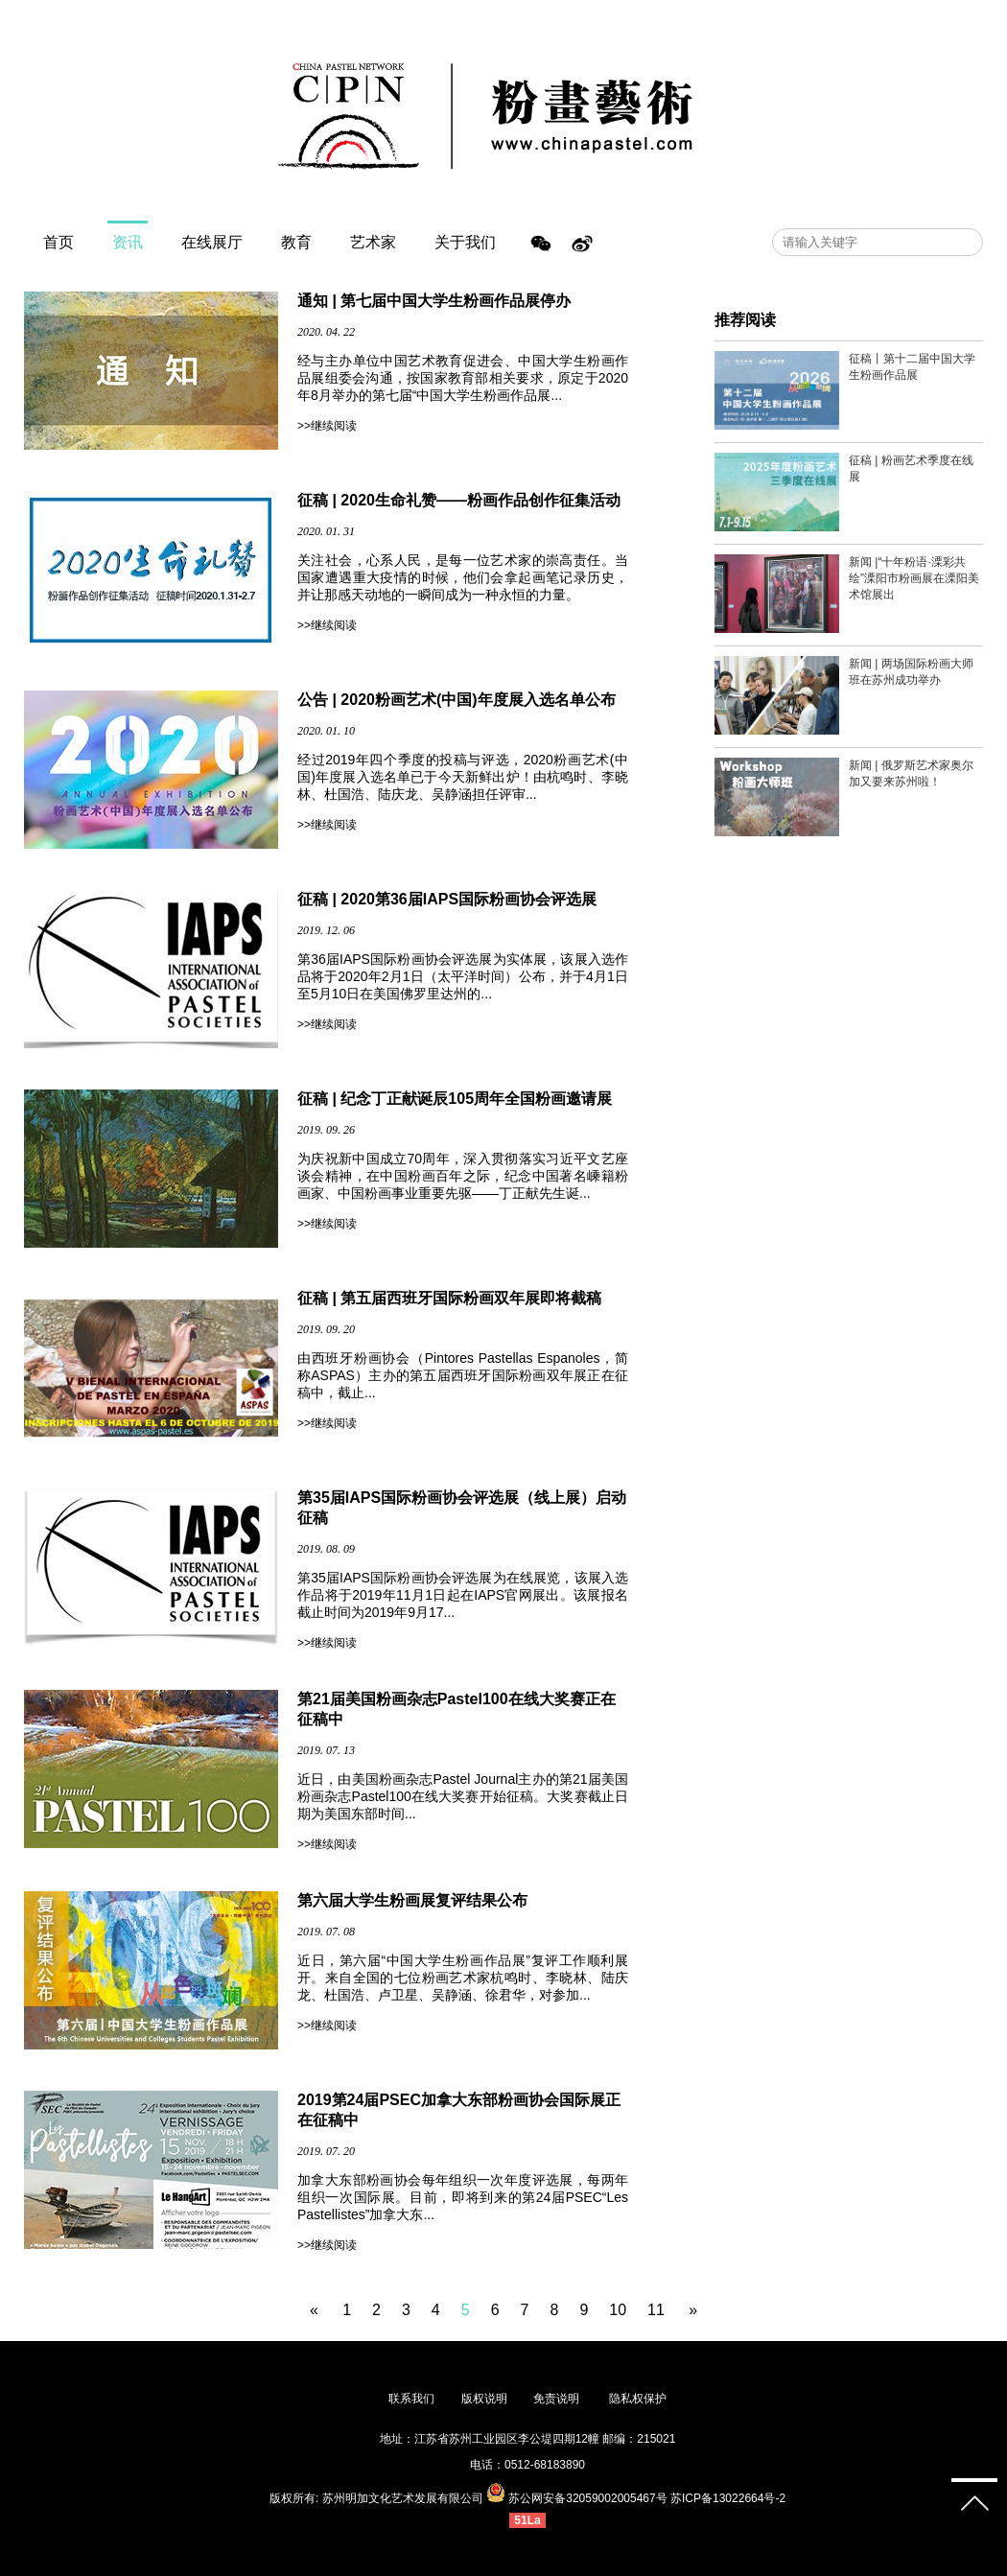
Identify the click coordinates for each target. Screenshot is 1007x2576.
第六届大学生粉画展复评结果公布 (412, 1900)
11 (656, 2310)
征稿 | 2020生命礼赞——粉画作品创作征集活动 (459, 500)
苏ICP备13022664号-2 (727, 2498)
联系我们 (411, 2398)
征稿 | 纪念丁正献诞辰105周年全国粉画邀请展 (454, 1098)
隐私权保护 (638, 2398)
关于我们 (465, 242)
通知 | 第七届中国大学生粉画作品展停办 (434, 301)
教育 (296, 242)
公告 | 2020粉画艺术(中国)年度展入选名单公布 (456, 699)
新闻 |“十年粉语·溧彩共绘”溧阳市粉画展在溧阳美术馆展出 (914, 578)
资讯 (127, 242)
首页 (58, 242)
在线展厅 (212, 242)
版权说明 (484, 2398)
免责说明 (557, 2398)
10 (617, 2310)
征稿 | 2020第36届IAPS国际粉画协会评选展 (447, 899)
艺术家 (373, 242)
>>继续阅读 (327, 426)
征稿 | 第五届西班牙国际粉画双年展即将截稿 (449, 1298)
